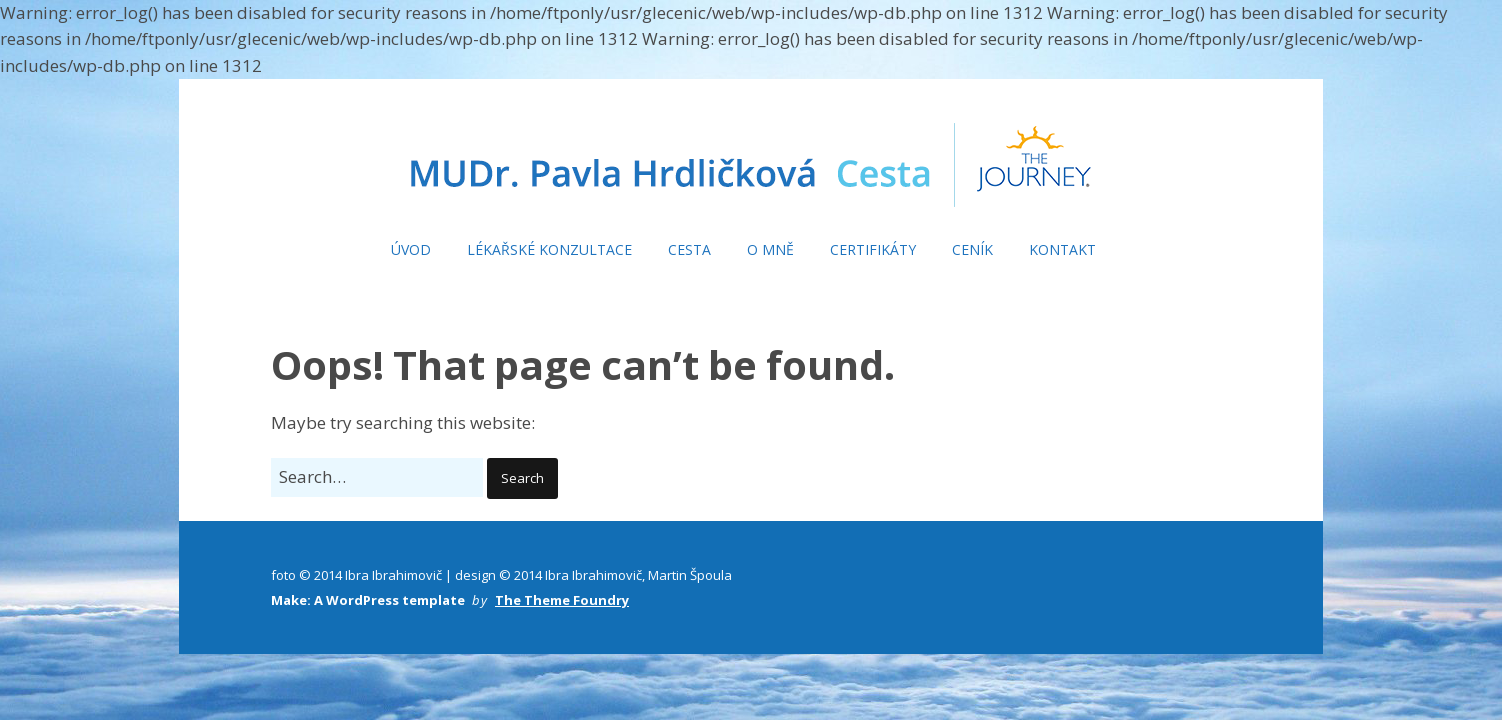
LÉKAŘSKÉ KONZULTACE (549, 249)
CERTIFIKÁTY (873, 249)
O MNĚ (770, 249)
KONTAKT (1062, 249)
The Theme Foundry (562, 600)
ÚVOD (411, 249)
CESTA (689, 249)
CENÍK (972, 249)
